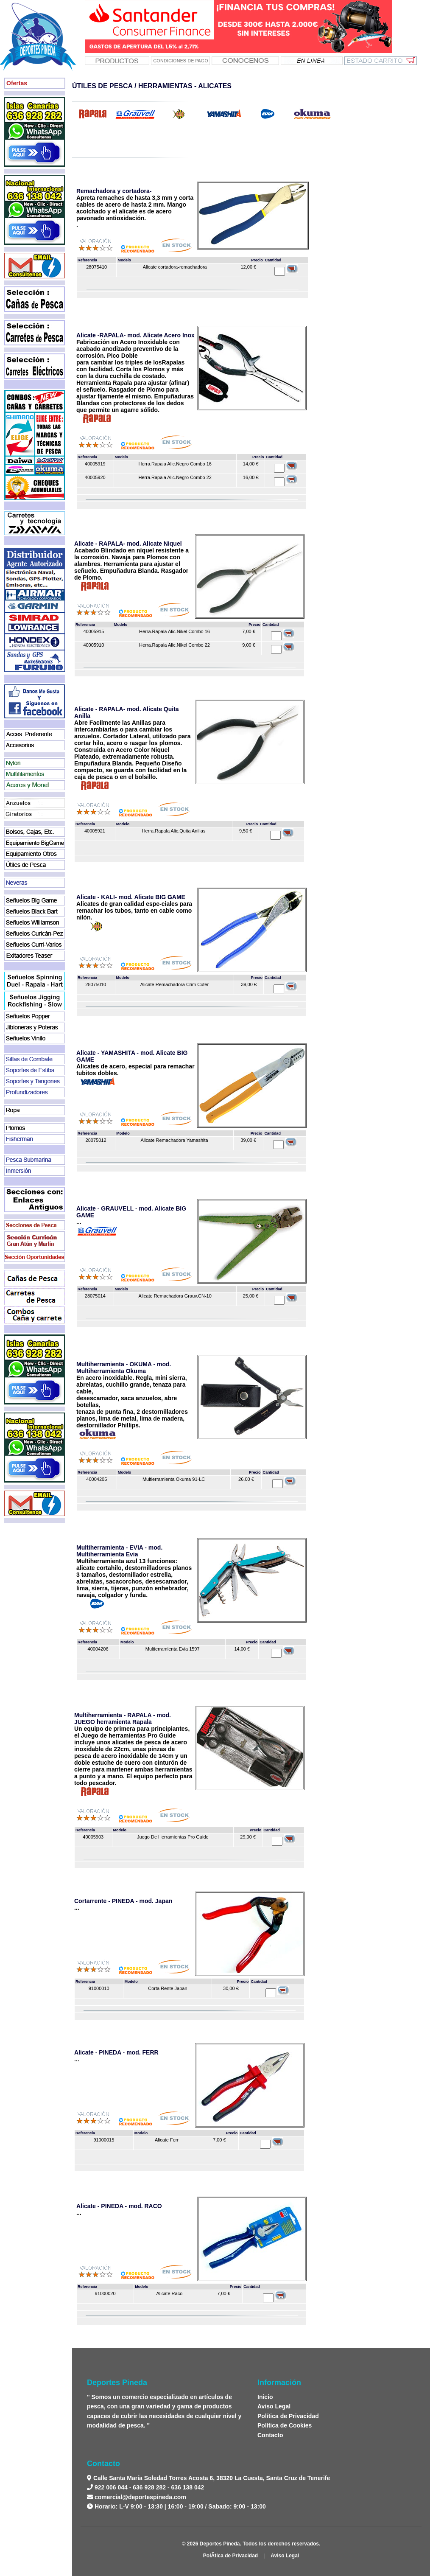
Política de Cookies (284, 2425)
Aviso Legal (273, 2406)
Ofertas (16, 83)
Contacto (270, 2435)
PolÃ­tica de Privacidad (230, 2556)
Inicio (265, 2397)
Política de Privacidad (288, 2416)
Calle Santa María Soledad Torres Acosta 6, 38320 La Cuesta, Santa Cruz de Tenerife (211, 2478)
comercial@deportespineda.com (140, 2497)
